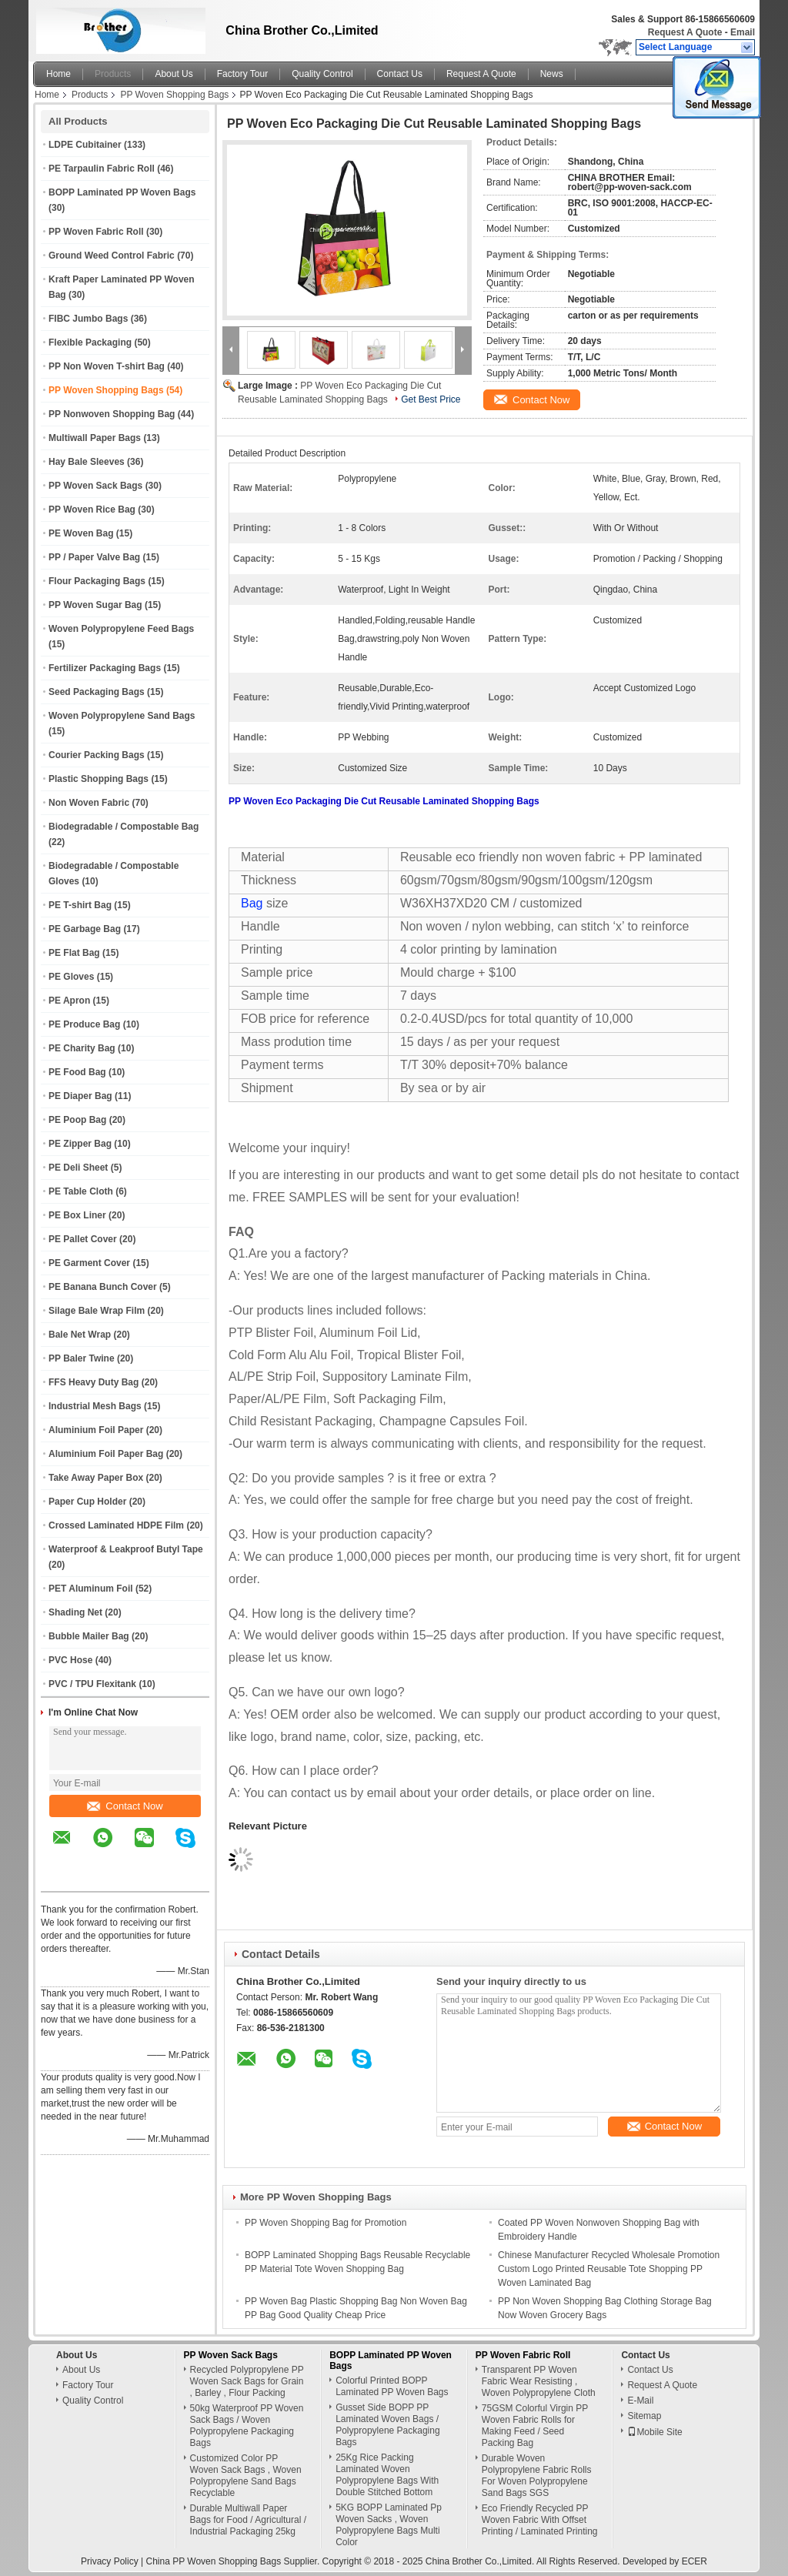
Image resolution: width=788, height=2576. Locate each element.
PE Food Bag (77, 1072)
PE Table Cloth (80, 1191)
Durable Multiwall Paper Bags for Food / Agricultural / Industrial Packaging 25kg (248, 2520)
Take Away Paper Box (95, 1477)
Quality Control (322, 73)
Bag (251, 903)
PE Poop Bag (77, 1119)
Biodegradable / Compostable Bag (123, 826)
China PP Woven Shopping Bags (214, 2561)
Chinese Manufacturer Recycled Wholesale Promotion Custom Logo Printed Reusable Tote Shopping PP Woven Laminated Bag (609, 2269)
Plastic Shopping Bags (98, 778)
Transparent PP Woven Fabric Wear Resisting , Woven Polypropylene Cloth (539, 2381)
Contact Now (124, 1806)
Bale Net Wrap (79, 1334)
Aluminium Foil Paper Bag (105, 1453)
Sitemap (644, 2416)
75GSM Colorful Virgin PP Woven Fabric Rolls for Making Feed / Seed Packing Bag (535, 2425)
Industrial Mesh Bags (95, 1406)
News (551, 73)
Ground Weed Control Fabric (111, 255)
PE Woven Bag (80, 533)
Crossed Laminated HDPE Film (116, 1525)
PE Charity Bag (81, 1048)
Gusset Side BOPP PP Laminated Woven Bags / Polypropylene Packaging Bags (387, 2424)
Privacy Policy (110, 2561)
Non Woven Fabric (88, 802)
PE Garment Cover (89, 1263)
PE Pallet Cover (82, 1239)
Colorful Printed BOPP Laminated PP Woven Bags (392, 2386)
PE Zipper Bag (80, 1143)
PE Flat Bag (74, 952)
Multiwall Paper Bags (94, 438)
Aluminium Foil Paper (95, 1430)
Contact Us (399, 73)
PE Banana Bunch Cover (102, 1286)
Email (742, 32)
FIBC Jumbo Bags (88, 318)
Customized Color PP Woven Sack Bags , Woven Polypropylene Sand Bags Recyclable (246, 2475)
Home (58, 73)
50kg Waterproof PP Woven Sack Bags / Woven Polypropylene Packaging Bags (247, 2425)
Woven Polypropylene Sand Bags (121, 715)
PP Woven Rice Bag (91, 509)
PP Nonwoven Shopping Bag (111, 414)
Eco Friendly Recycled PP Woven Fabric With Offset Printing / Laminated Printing (540, 2520)
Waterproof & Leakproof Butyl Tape (125, 1549)
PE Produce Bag (84, 1024)
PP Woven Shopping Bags (174, 94)
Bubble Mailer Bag (88, 1636)
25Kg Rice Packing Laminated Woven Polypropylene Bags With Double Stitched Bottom (387, 2474)
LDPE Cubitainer (85, 144)
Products (113, 73)
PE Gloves (71, 976)
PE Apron (69, 1000)
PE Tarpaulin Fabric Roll (101, 168)
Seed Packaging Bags (96, 692)
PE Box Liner (77, 1215)
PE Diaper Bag (80, 1096)
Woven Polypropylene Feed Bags (121, 628)
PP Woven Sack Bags (95, 485)
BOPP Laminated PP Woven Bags (121, 192)
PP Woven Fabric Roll (96, 231)
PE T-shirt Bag (80, 905)
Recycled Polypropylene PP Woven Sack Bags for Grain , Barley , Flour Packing (247, 2381)
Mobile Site (654, 2432)
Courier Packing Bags (96, 755)
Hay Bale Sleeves (86, 461)
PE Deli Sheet (78, 1167)
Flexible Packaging (90, 342)
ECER (694, 2561)
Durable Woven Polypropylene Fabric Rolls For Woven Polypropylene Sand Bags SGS (537, 2475)
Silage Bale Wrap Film (96, 1310)
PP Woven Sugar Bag (95, 605)
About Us (173, 73)
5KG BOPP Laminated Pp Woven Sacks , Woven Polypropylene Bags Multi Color (389, 2525)
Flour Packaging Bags (96, 581)
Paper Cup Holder (87, 1501)
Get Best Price (430, 399)
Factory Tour (242, 73)
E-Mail (640, 2400)
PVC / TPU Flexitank (92, 1684)
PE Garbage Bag (84, 929)
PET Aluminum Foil (90, 1588)
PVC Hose (70, 1660)
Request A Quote (685, 32)
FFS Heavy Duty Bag (93, 1382)
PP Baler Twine (81, 1358)
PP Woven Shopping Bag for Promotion (325, 2222)
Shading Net (75, 1612)
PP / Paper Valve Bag (94, 557)
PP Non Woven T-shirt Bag (106, 366)
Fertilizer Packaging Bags (104, 668)
